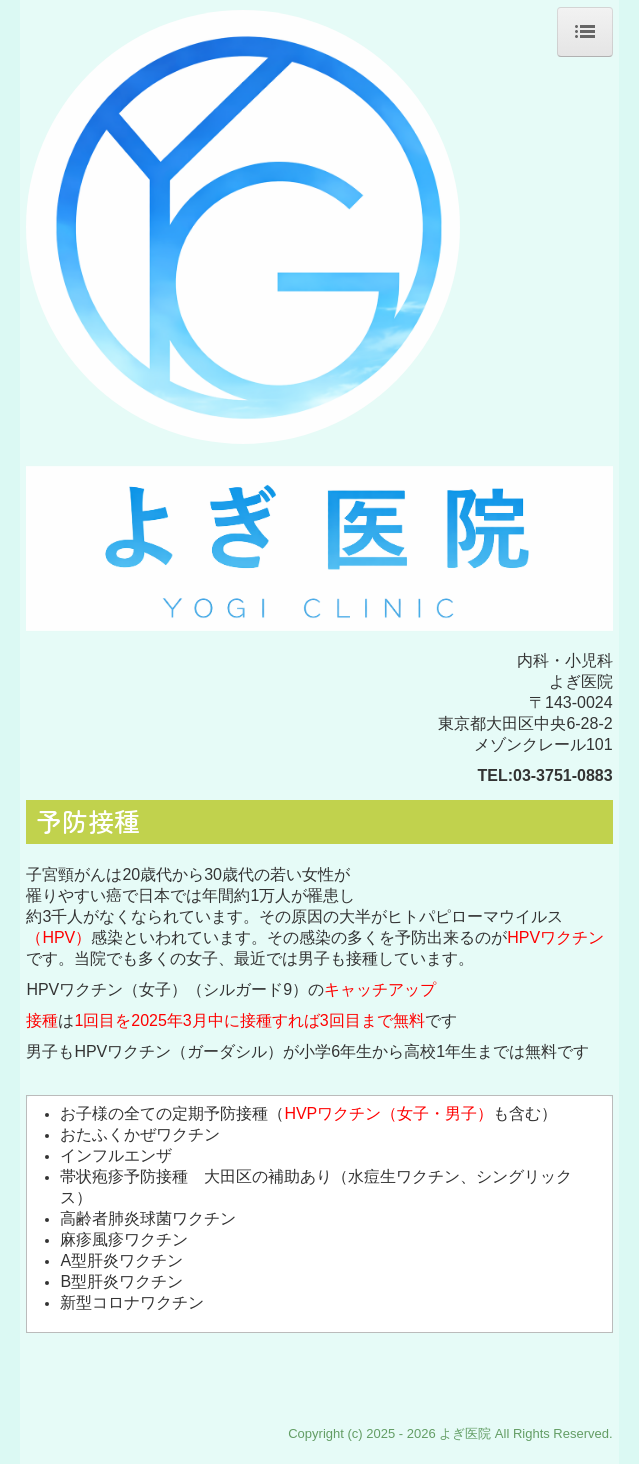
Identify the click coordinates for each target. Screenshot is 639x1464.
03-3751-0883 (563, 775)
